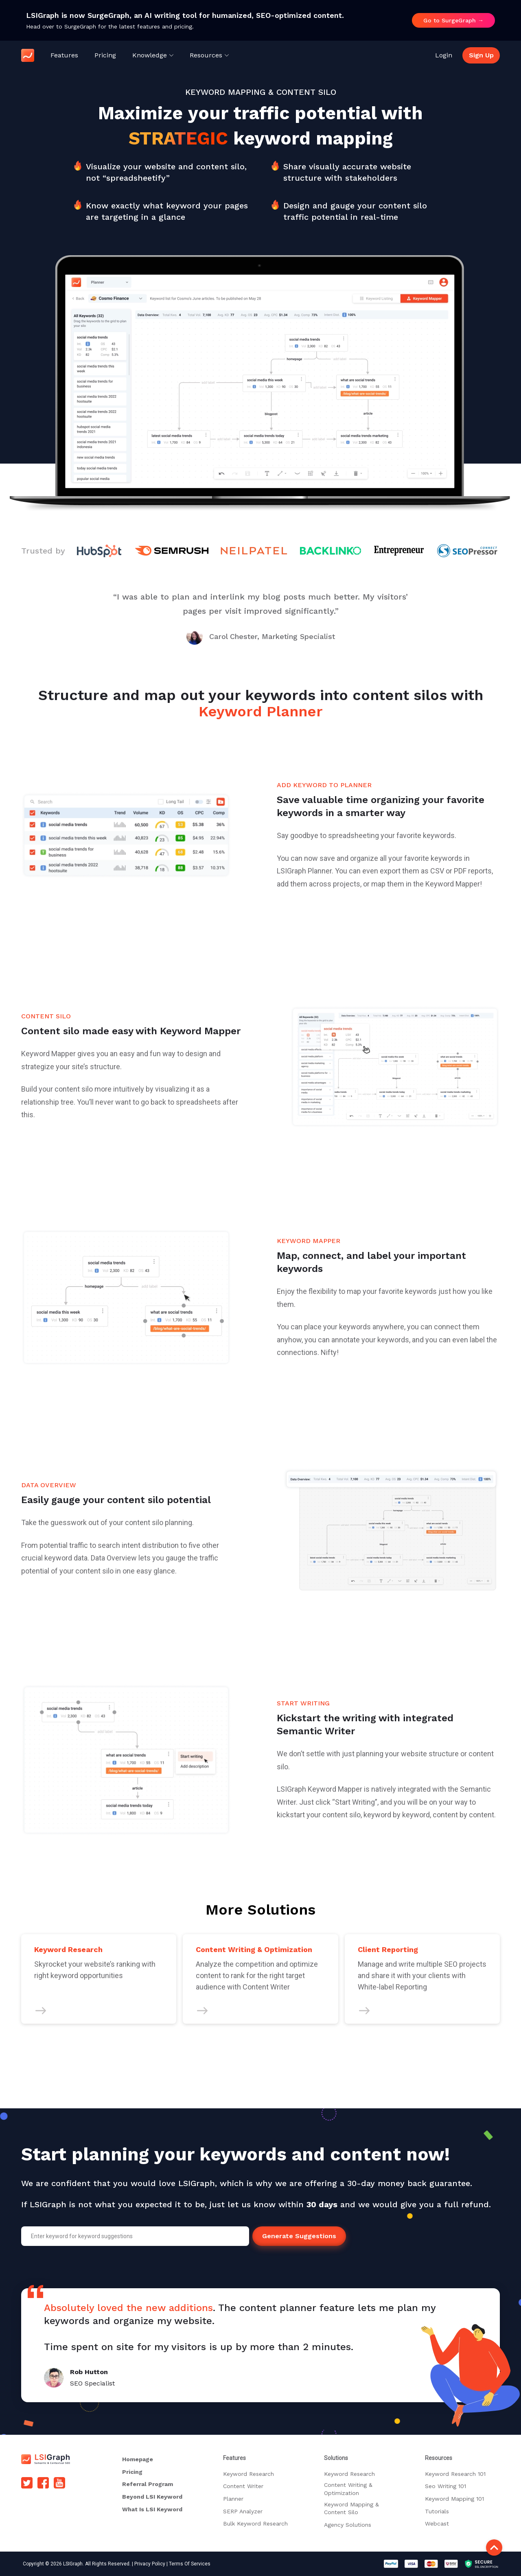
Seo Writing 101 (445, 2486)
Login (443, 55)
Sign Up (481, 55)
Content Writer (243, 2486)
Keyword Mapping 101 (454, 2498)
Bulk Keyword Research (255, 2523)
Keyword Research (248, 2474)
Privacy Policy (149, 2564)
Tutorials (437, 2511)
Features (64, 55)
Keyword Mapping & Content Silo (351, 2508)
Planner (233, 2498)
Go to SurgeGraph (453, 20)
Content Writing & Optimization (348, 2489)
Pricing (105, 55)
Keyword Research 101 (455, 2474)
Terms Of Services (189, 2564)
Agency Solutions (347, 2524)
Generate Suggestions (299, 2236)
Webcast (437, 2523)
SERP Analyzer (243, 2511)
